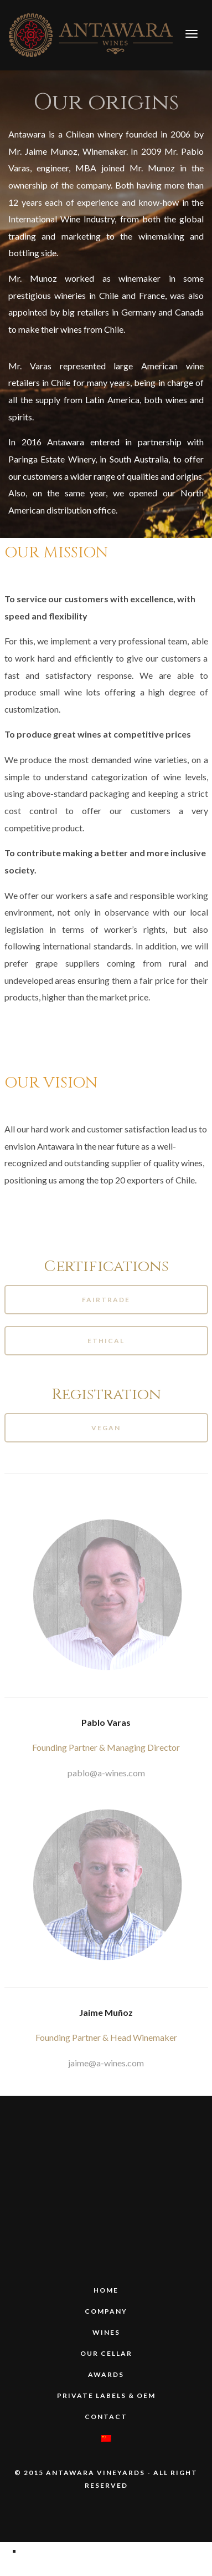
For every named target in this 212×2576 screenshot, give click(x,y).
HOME (106, 2290)
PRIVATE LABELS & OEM (106, 2395)
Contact (106, 2416)
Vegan (106, 1428)
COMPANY (106, 2311)
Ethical (106, 1341)
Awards (106, 2374)
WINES (106, 2332)
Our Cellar (106, 2353)
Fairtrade (106, 1299)
